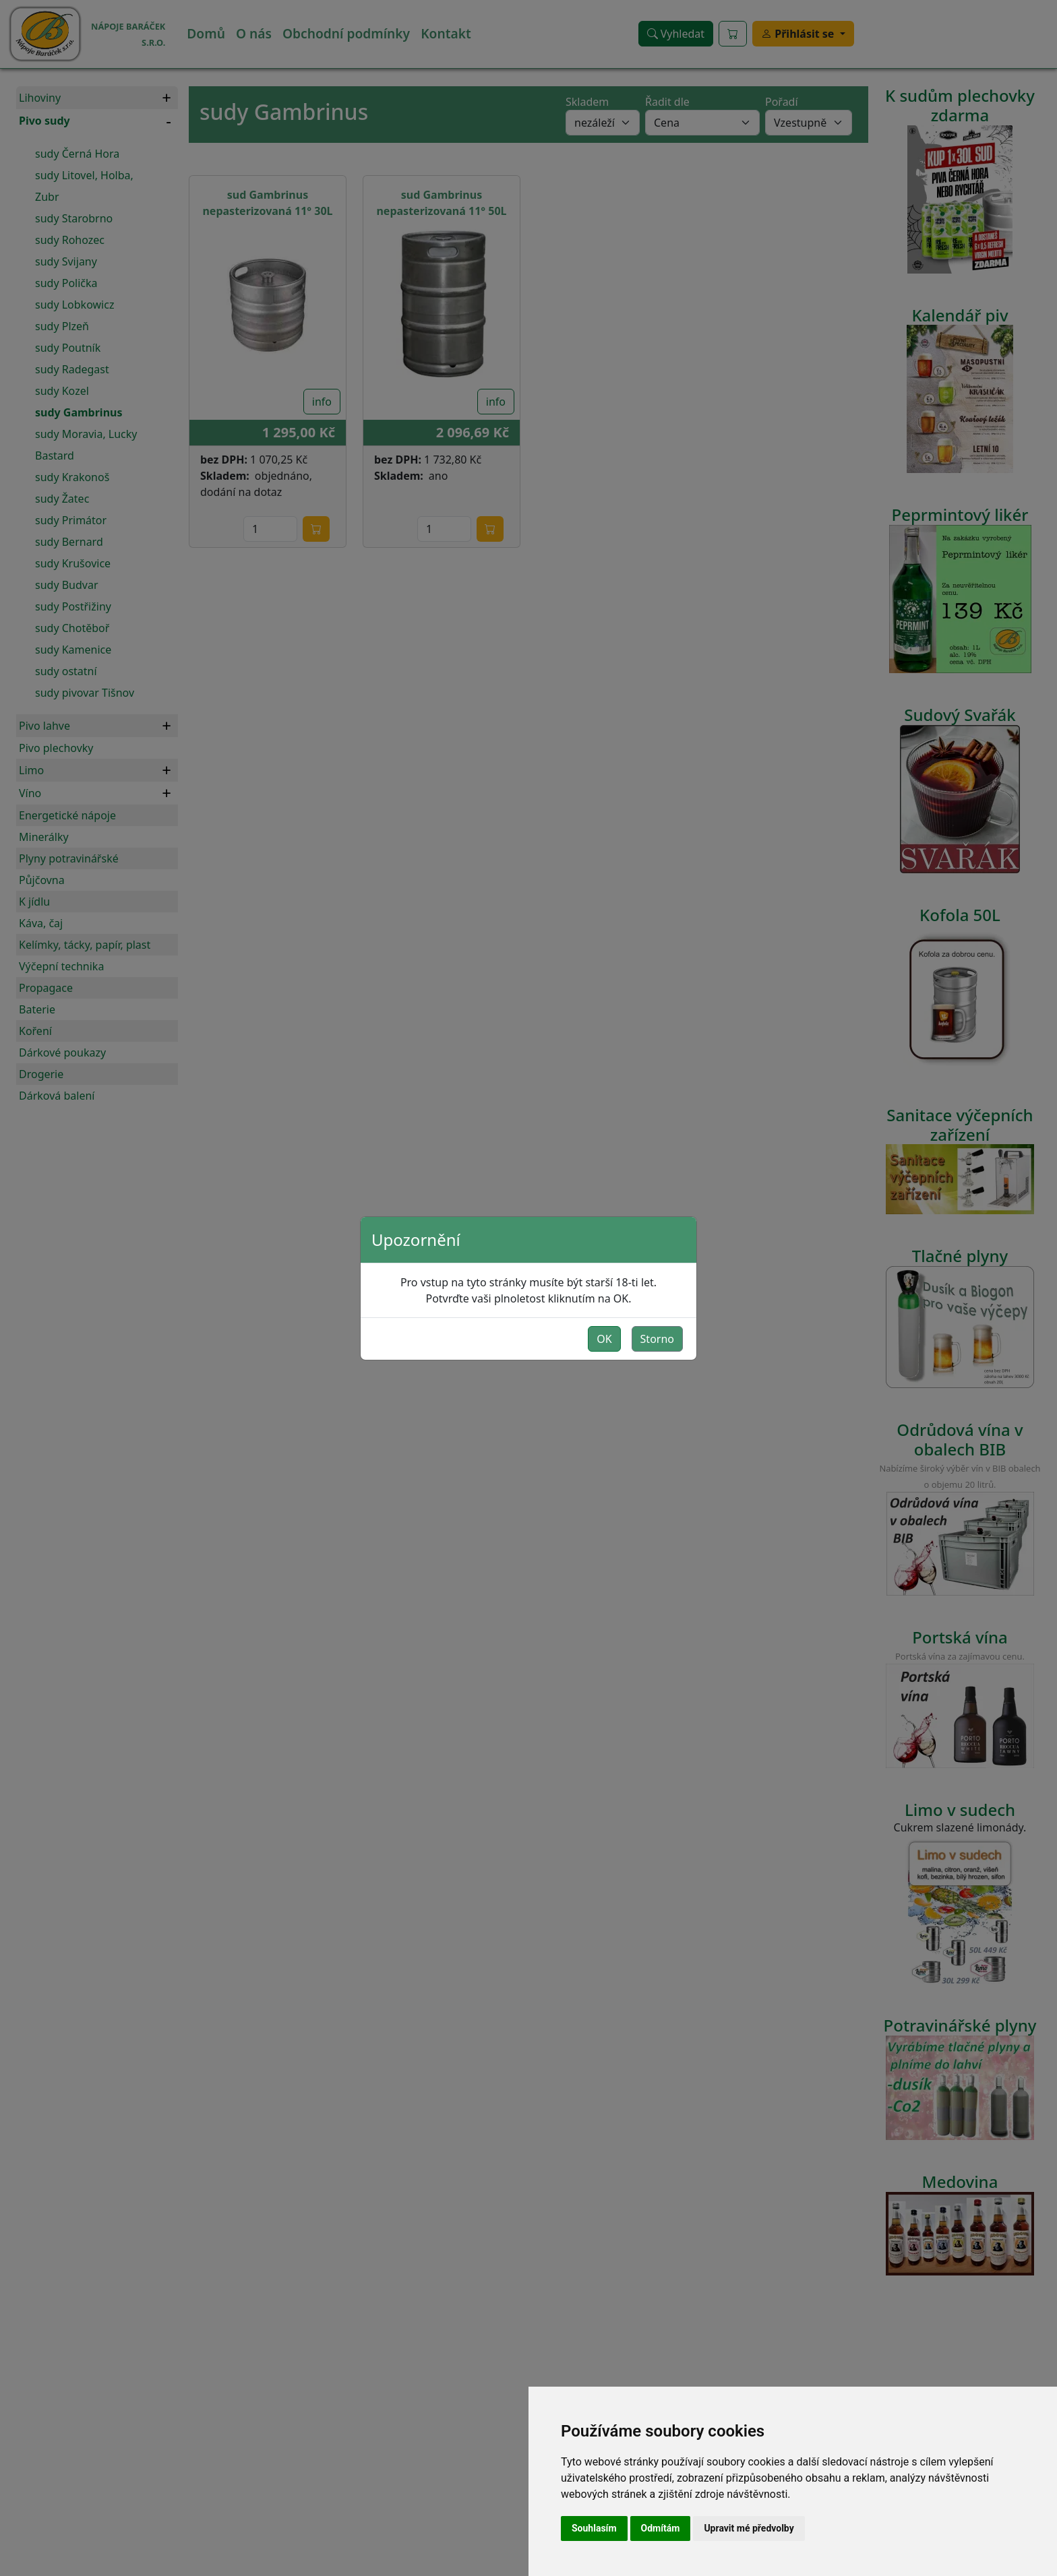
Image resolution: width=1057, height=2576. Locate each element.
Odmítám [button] (660, 2528)
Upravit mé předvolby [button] (748, 2528)
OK (604, 1338)
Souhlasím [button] (594, 2528)
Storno (657, 1338)
